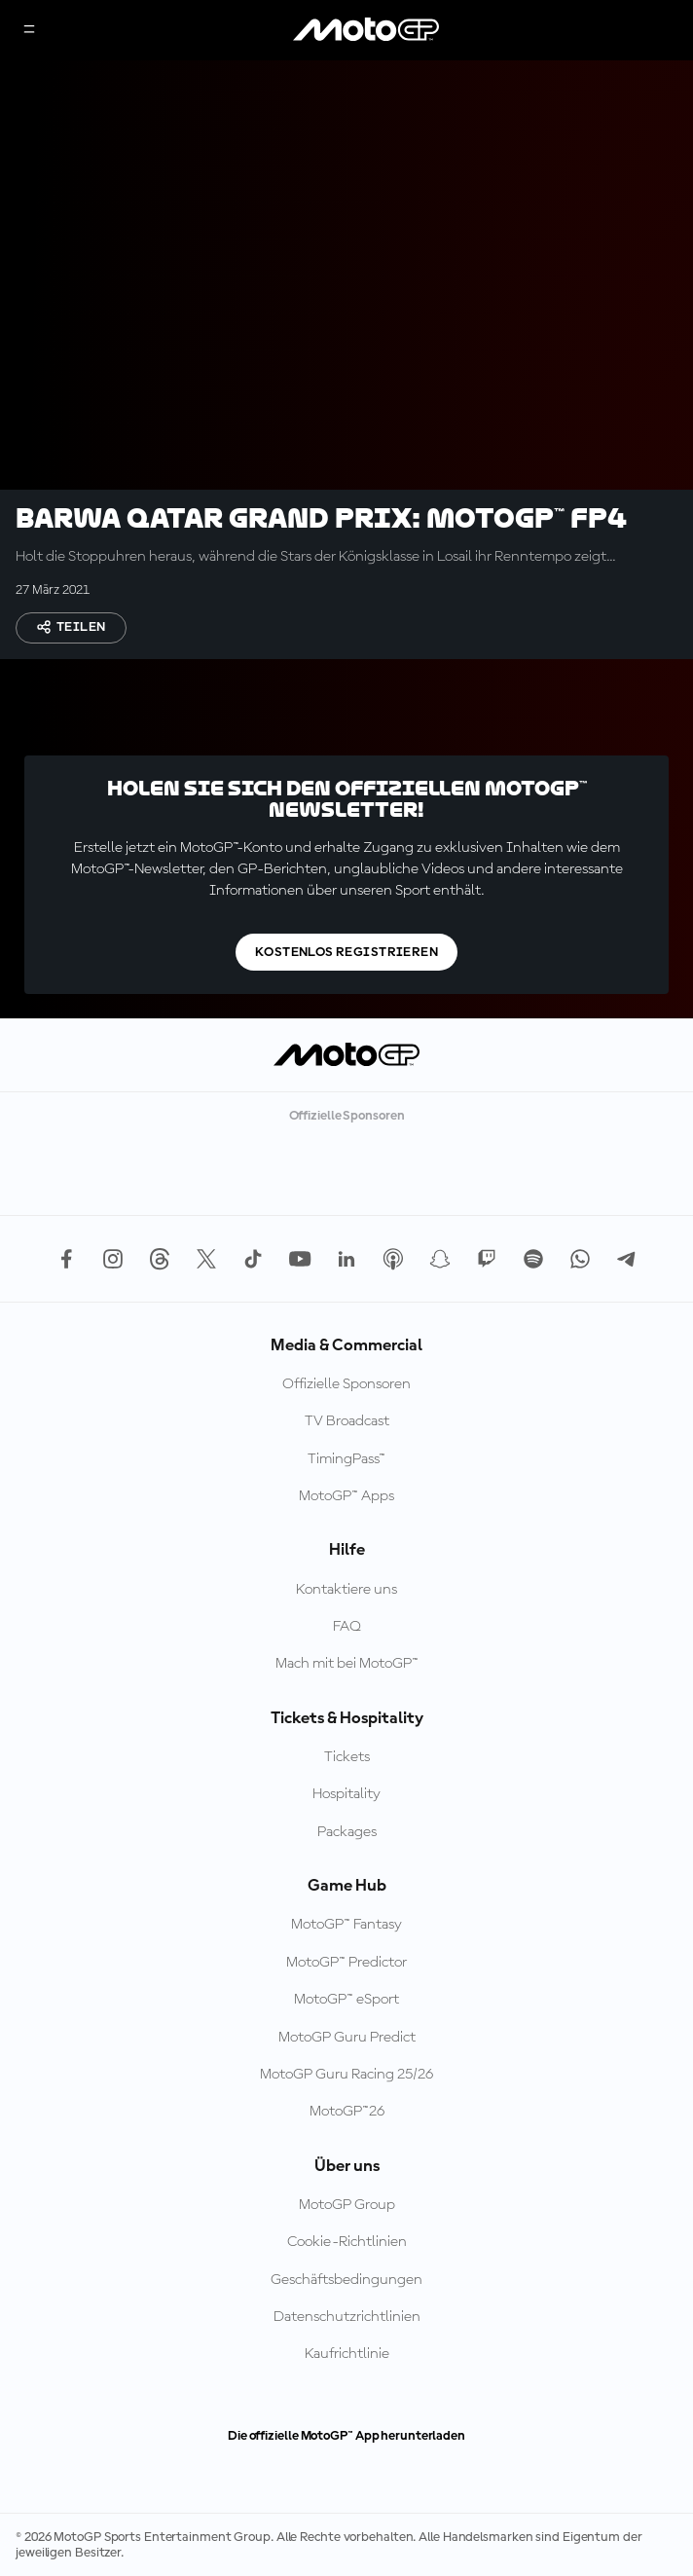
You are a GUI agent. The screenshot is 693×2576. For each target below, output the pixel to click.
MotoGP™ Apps (346, 1496)
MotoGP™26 (347, 2111)
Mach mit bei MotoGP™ (347, 1664)
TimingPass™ (346, 1459)
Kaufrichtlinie (347, 2354)
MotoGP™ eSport (346, 1999)
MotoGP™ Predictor (346, 1962)
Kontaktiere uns (346, 1590)
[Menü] (29, 31)
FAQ (347, 1627)
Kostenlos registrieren (346, 952)
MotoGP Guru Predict (347, 2037)
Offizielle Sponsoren (346, 1384)
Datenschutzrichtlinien (347, 2317)
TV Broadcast (347, 1421)
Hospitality (346, 1794)
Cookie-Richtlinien (347, 2242)
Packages (347, 1832)
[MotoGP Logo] (366, 30)
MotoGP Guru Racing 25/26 (346, 2074)
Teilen (71, 627)
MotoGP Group (347, 2205)
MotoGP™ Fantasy (346, 1924)
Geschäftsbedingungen (346, 2280)
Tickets (347, 1757)
